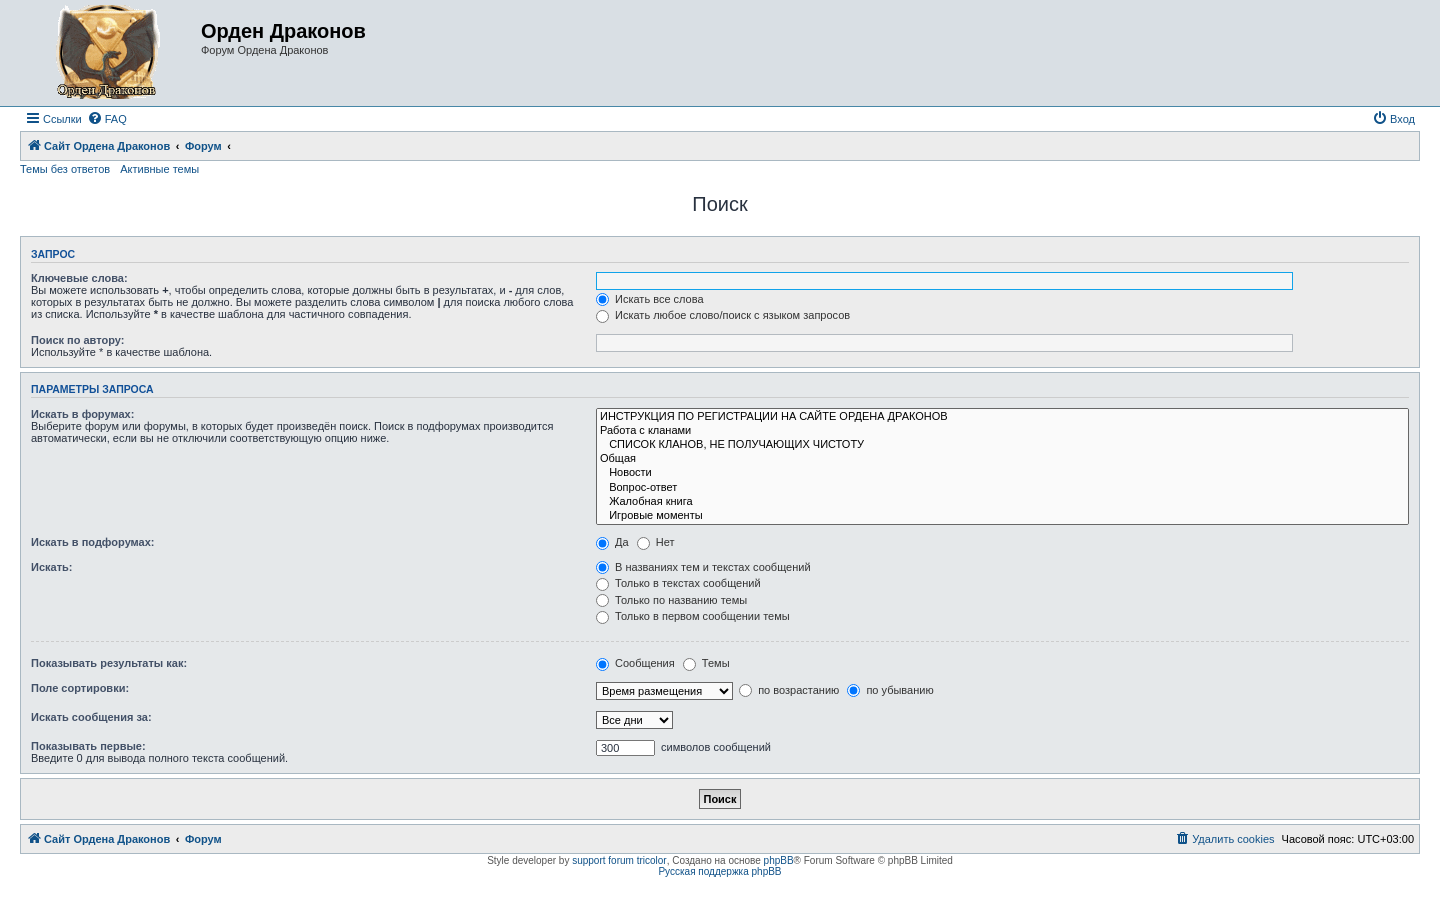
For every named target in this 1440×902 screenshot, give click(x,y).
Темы (706, 663)
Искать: (51, 567)
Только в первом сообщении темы (693, 616)
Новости (1002, 473)
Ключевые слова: (79, 278)
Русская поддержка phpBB (719, 871)
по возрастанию (789, 690)
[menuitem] (107, 119)
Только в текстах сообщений (678, 583)
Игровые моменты (1002, 516)
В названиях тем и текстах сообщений (703, 567)
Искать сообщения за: (91, 717)
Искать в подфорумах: (93, 542)
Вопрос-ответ (1002, 488)
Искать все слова (650, 299)
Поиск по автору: (77, 340)
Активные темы (159, 169)
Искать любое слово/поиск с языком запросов (723, 315)
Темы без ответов (65, 169)
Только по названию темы (671, 600)
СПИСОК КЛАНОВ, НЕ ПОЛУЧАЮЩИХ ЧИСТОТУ (1002, 445)
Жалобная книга (1002, 502)
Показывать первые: (88, 746)
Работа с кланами (1002, 431)
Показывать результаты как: (109, 663)
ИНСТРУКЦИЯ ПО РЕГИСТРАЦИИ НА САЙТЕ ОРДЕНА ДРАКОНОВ (1002, 417)
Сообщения (635, 663)
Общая (1002, 459)
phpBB (779, 860)
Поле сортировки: (80, 688)
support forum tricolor (619, 860)
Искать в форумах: (82, 414)
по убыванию (890, 690)
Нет (656, 542)
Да (612, 542)
